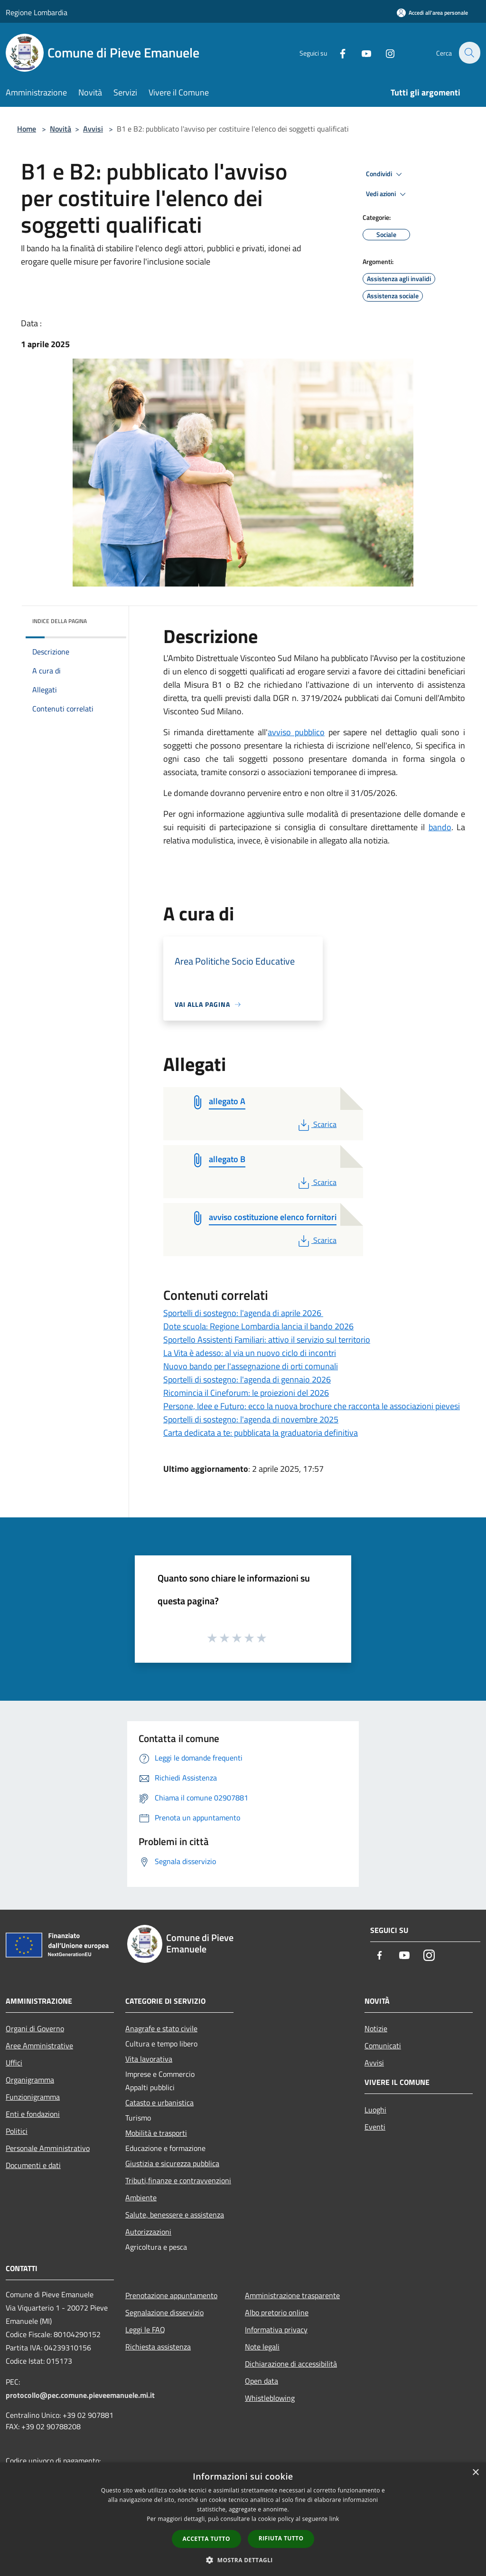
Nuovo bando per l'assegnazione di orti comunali (250, 1366)
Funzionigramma (33, 2096)
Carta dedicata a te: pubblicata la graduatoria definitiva (260, 1432)
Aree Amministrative (39, 2045)
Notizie (375, 2028)
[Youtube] (360, 52)
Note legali (262, 2346)
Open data (261, 2381)
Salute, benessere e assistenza (174, 2214)
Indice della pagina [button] (59, 620)
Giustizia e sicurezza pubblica (172, 2163)
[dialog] (243, 2519)
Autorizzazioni (148, 2231)
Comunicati (382, 2045)
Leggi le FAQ (145, 2329)
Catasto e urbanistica (159, 2102)
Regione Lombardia (36, 12)
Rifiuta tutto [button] (281, 2538)
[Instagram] (384, 52)
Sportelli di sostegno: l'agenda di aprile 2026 (243, 1313)
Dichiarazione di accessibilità (291, 2363)
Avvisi (93, 128)
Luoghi (375, 2109)
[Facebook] (336, 52)
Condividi (385, 174)
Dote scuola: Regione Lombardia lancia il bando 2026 (258, 1326)
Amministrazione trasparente (292, 2295)
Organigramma (30, 2079)
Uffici (14, 2062)
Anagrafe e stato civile (161, 2028)
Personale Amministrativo (48, 2148)
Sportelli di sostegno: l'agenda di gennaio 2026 (247, 1379)
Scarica (316, 1124)
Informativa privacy (276, 2329)
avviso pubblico (296, 732)
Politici (17, 2131)
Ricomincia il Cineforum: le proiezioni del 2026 (246, 1392)
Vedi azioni (387, 194)
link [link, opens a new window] (334, 2519)
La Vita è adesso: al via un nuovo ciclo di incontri (249, 1352)
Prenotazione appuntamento (171, 2295)
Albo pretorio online (276, 2312)
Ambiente (141, 2197)
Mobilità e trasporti (156, 2133)
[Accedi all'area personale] (432, 12)
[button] (243, 2560)
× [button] (475, 2472)
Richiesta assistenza (158, 2346)
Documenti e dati (33, 2165)
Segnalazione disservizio (164, 2312)
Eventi (374, 2126)
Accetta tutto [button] (206, 2539)
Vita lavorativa (148, 2059)
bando (440, 827)
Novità (60, 128)
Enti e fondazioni (33, 2114)
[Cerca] (469, 52)
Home (26, 128)
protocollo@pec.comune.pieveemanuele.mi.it (80, 2395)
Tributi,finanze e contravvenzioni (178, 2180)
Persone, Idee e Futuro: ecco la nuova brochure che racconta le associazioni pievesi (311, 1406)
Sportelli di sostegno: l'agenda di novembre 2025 (250, 1419)
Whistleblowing (270, 2398)
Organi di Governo (35, 2028)
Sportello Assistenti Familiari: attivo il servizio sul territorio (266, 1339)
